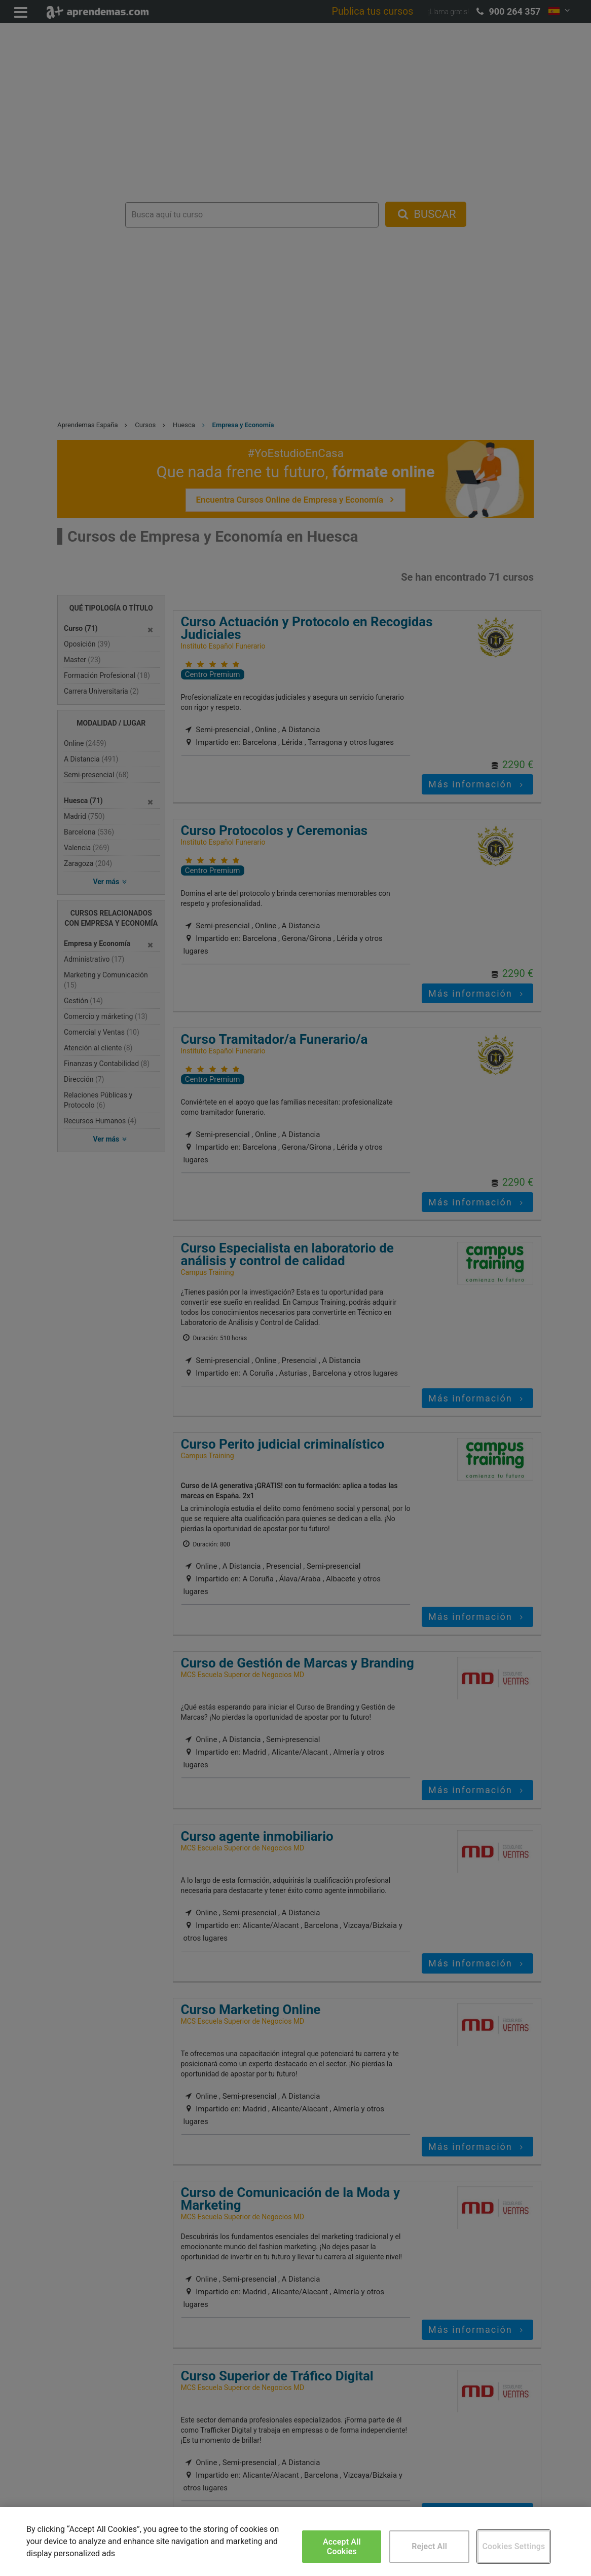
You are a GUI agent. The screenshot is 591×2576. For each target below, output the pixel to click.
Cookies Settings (513, 2546)
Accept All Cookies (342, 2546)
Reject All (429, 2546)
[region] (295, 2541)
